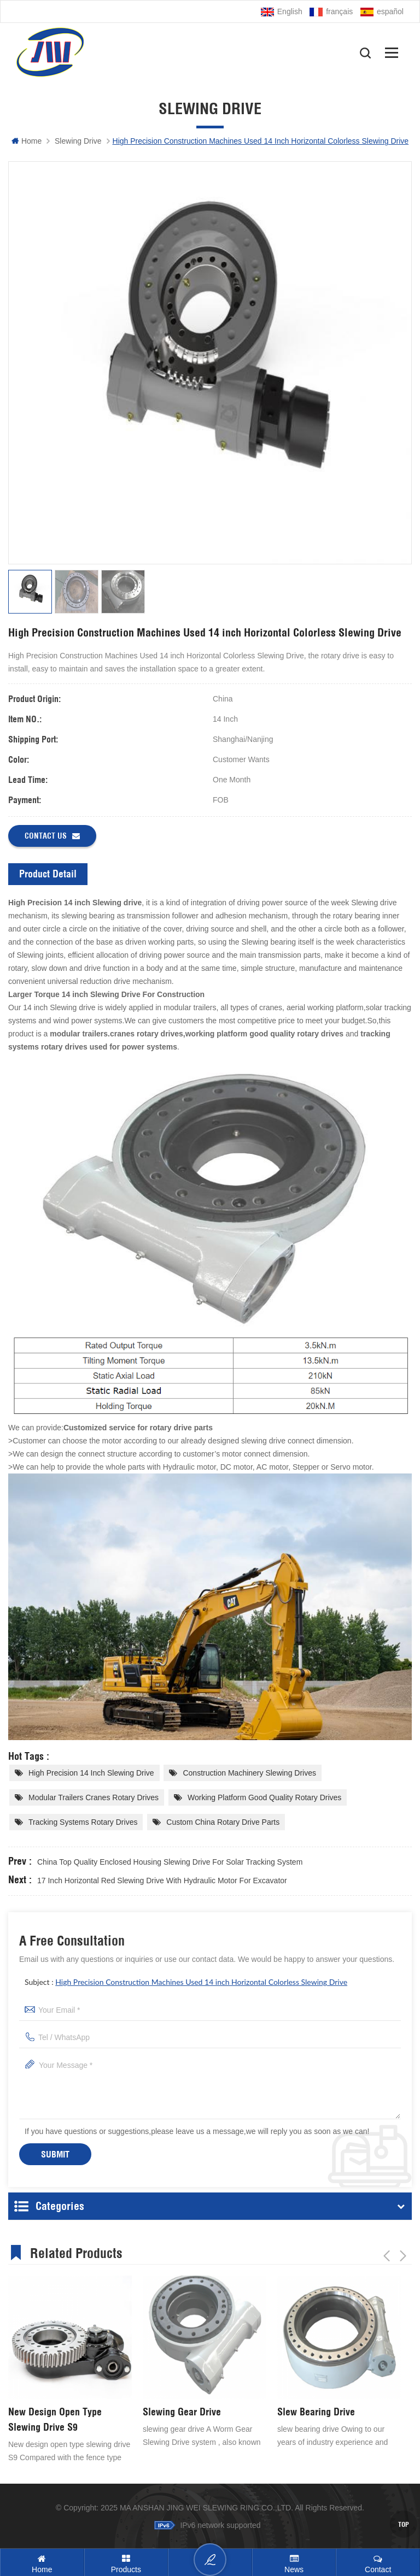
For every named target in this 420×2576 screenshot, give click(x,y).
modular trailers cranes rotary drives (93, 1797)
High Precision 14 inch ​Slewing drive (91, 1773)
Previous (386, 2250)
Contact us (52, 836)
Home (26, 141)
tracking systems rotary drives (82, 1822)
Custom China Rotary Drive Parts (222, 1822)
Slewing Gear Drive (182, 2412)
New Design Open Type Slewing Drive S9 (55, 2419)
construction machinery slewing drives (249, 1773)
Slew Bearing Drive (316, 2412)
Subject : (186, 1981)
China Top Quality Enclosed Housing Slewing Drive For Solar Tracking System (169, 1862)
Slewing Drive (78, 141)
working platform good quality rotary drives (264, 1797)
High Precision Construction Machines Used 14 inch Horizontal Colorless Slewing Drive (201, 1981)
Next (403, 2250)
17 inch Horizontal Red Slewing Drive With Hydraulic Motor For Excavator (162, 1880)
